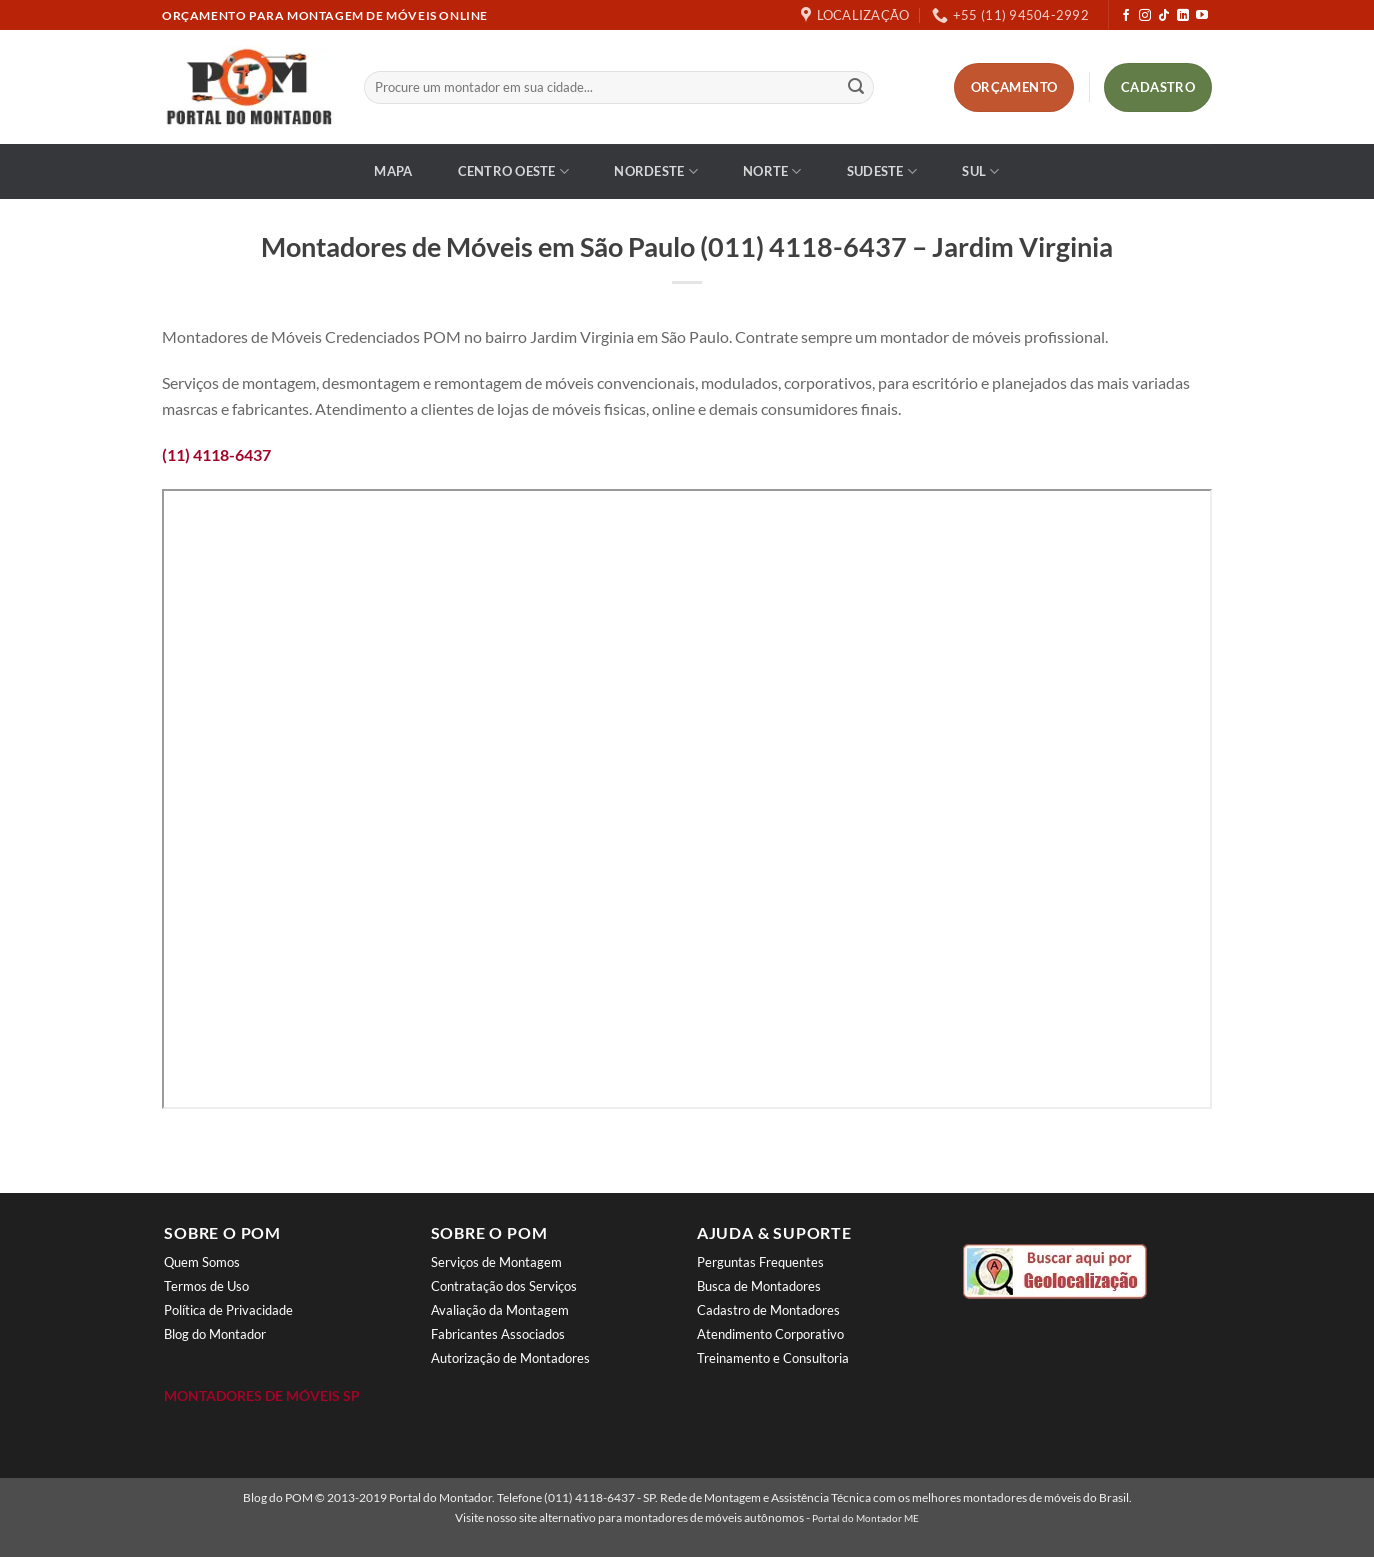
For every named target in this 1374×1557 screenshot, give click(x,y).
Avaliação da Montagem (500, 1310)
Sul (980, 171)
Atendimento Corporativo (770, 1334)
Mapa (393, 171)
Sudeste (882, 171)
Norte (772, 171)
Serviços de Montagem (496, 1262)
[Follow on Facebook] (1126, 16)
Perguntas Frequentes (760, 1262)
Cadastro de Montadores (768, 1310)
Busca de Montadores (759, 1286)
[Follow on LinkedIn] (1183, 16)
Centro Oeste (514, 171)
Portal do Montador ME (865, 1518)
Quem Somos (202, 1262)
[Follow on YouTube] (1202, 16)
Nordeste (656, 171)
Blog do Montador (215, 1334)
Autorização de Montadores (510, 1358)
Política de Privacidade (228, 1310)
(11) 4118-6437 (216, 454)
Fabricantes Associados (498, 1334)
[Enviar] (856, 88)
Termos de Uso (206, 1286)
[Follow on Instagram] (1145, 16)
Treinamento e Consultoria (773, 1358)
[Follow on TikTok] (1164, 16)
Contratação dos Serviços (504, 1286)
